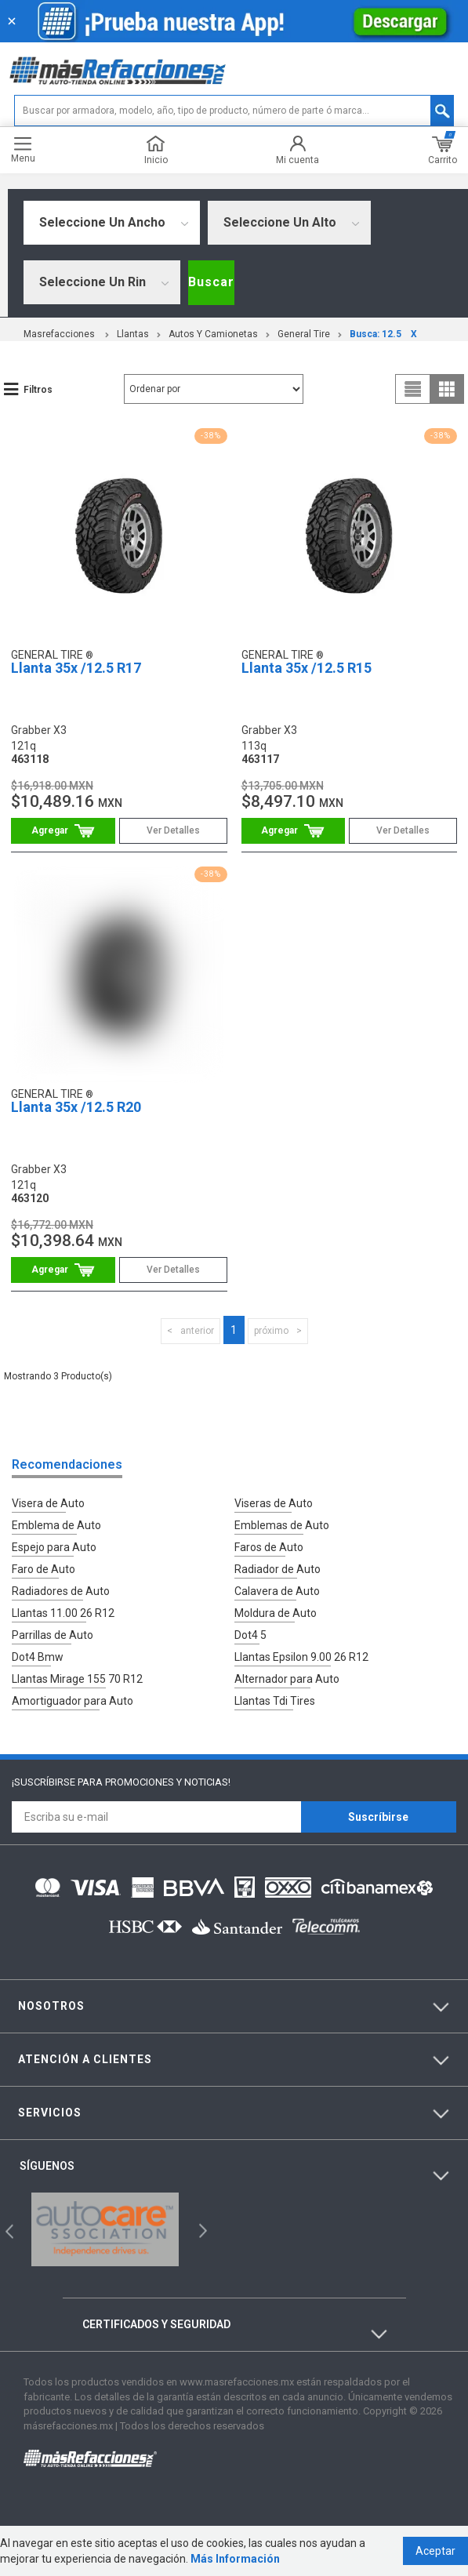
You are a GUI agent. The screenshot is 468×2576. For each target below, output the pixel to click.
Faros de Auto (268, 1547)
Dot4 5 (250, 1635)
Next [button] (201, 2230)
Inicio (156, 150)
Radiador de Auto (277, 1569)
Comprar (63, 831)
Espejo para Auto (54, 1547)
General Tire (304, 334)
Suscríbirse (378, 1817)
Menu (23, 150)
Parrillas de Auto (52, 1635)
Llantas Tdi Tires (274, 1701)
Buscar (211, 281)
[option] (105, 2229)
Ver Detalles (173, 830)
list (413, 389)
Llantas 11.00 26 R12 (63, 1613)
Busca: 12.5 (375, 334)
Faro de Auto (43, 1569)
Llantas (133, 334)
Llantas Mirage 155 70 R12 (77, 1679)
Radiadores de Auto (61, 1591)
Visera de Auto (48, 1503)
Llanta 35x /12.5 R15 (306, 667)
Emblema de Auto (56, 1525)
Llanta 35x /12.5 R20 (76, 1107)
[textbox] (234, 110)
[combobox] (112, 223)
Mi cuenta (297, 150)
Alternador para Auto (286, 1679)
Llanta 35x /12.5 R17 (76, 667)
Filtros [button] (38, 389)
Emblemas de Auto (281, 1525)
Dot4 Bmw (37, 1657)
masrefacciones (59, 334)
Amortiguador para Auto (72, 1701)
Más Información (235, 2558)
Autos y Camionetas (213, 334)
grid (446, 389)
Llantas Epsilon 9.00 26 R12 (301, 1657)
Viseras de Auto (273, 1503)
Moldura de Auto (275, 1613)
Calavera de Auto (277, 1591)
